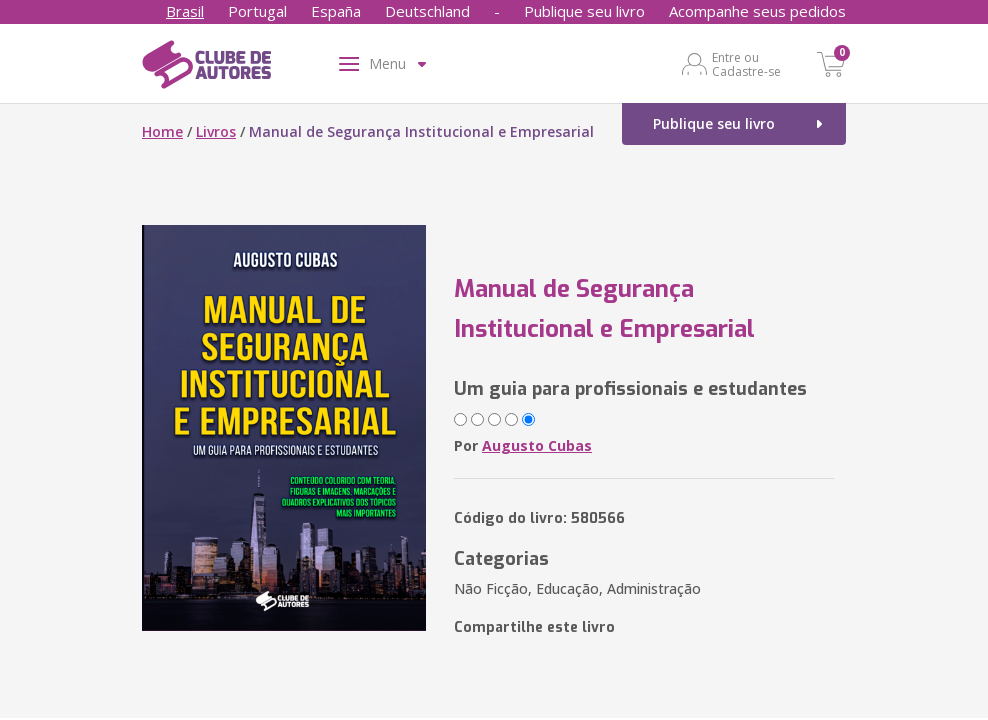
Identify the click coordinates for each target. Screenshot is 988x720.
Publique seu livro (584, 11)
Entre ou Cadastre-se (746, 64)
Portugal (257, 11)
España (336, 11)
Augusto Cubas (537, 445)
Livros (216, 131)
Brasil (185, 11)
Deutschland (427, 11)
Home (162, 131)
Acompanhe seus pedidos (757, 11)
